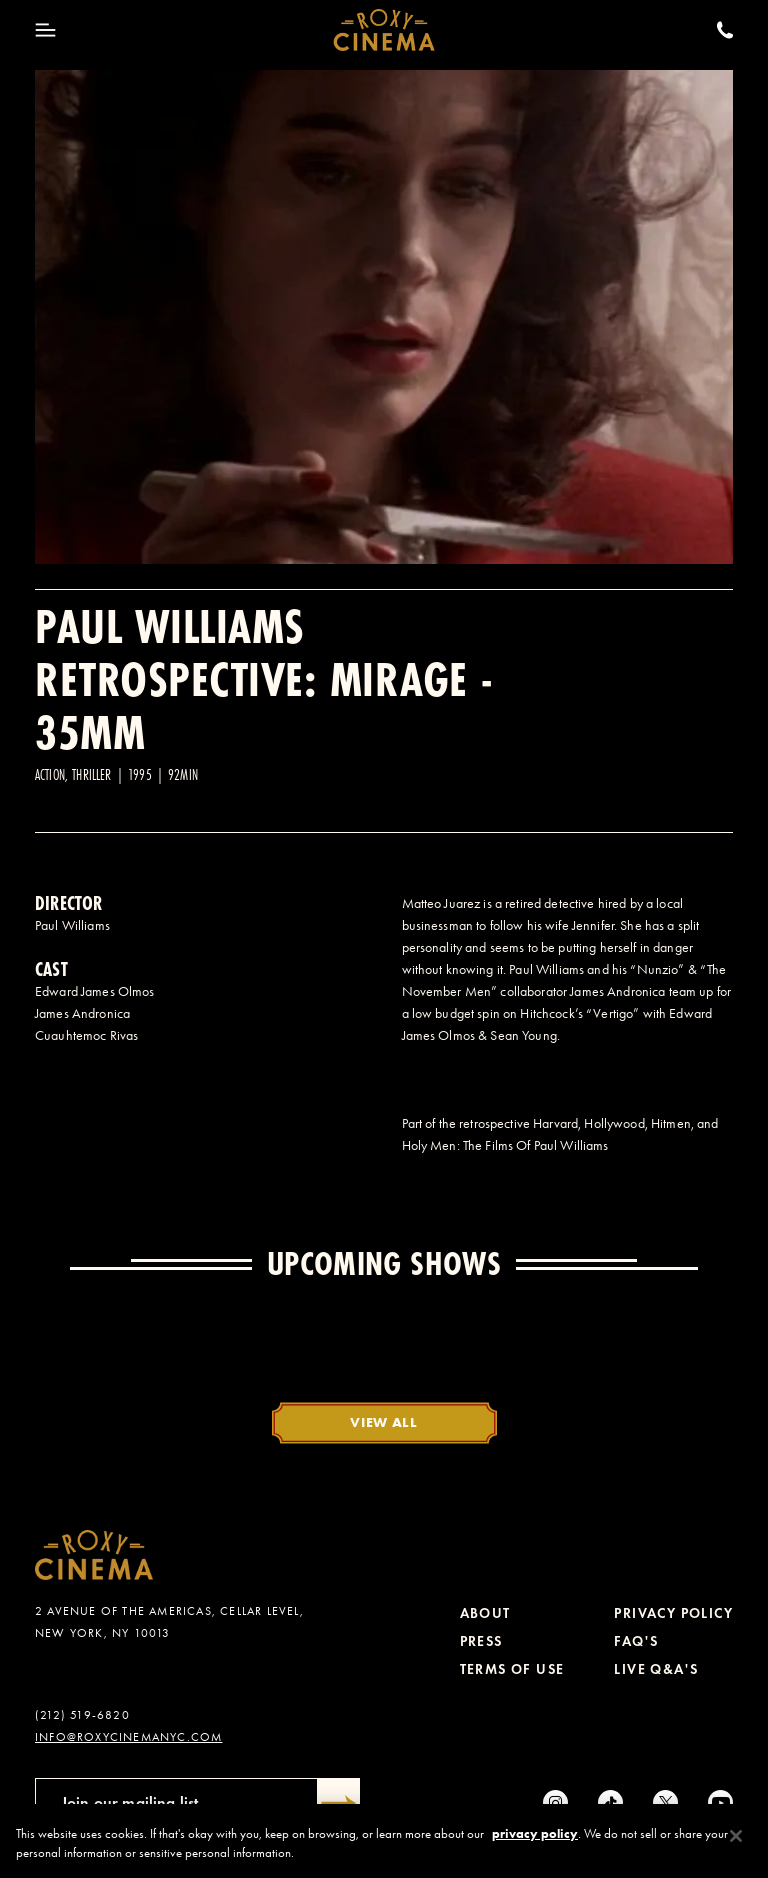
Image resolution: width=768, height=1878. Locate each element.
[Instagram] (555, 1802)
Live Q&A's (656, 1669)
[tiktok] (610, 1802)
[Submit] (339, 1803)
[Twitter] (665, 1802)
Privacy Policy (673, 1613)
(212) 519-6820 (82, 1715)
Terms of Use (512, 1669)
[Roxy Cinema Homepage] (384, 30)
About (485, 1613)
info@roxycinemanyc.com (128, 1737)
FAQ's (636, 1641)
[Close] (736, 1843)
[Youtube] (720, 1802)
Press (481, 1641)
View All (384, 1422)
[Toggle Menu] (45, 30)
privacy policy (535, 1840)
